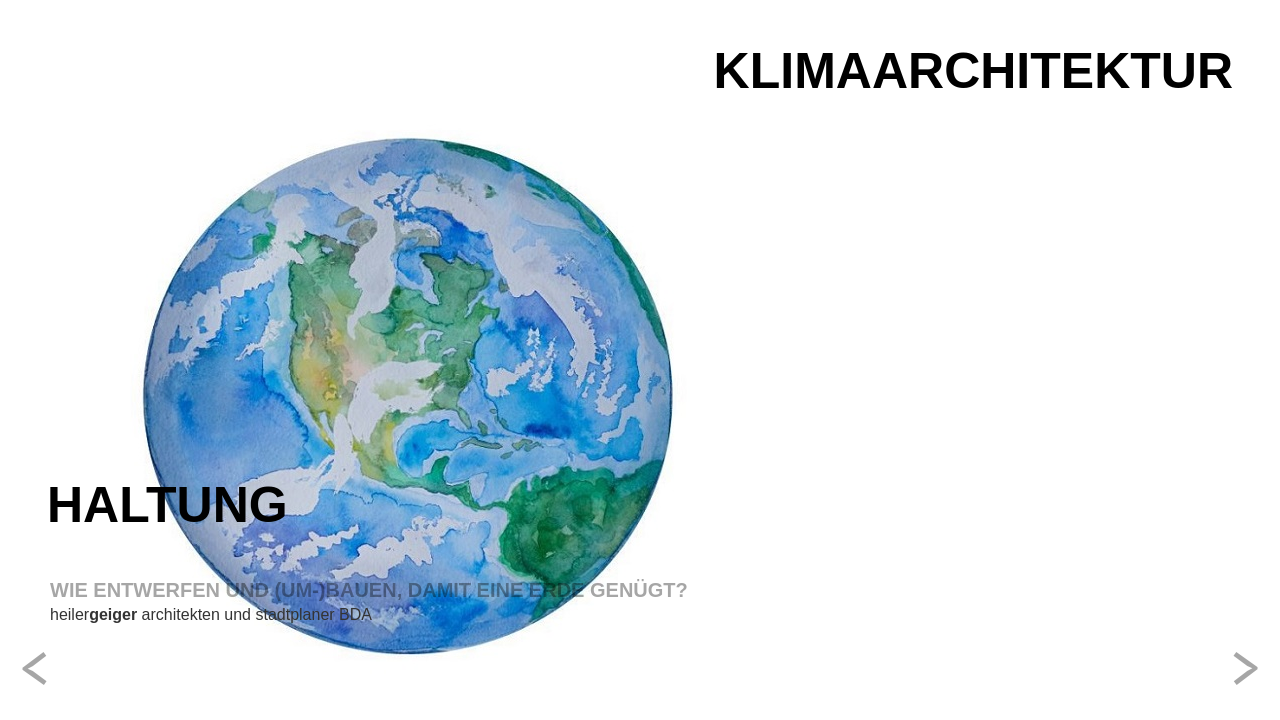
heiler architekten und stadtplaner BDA (211, 614)
